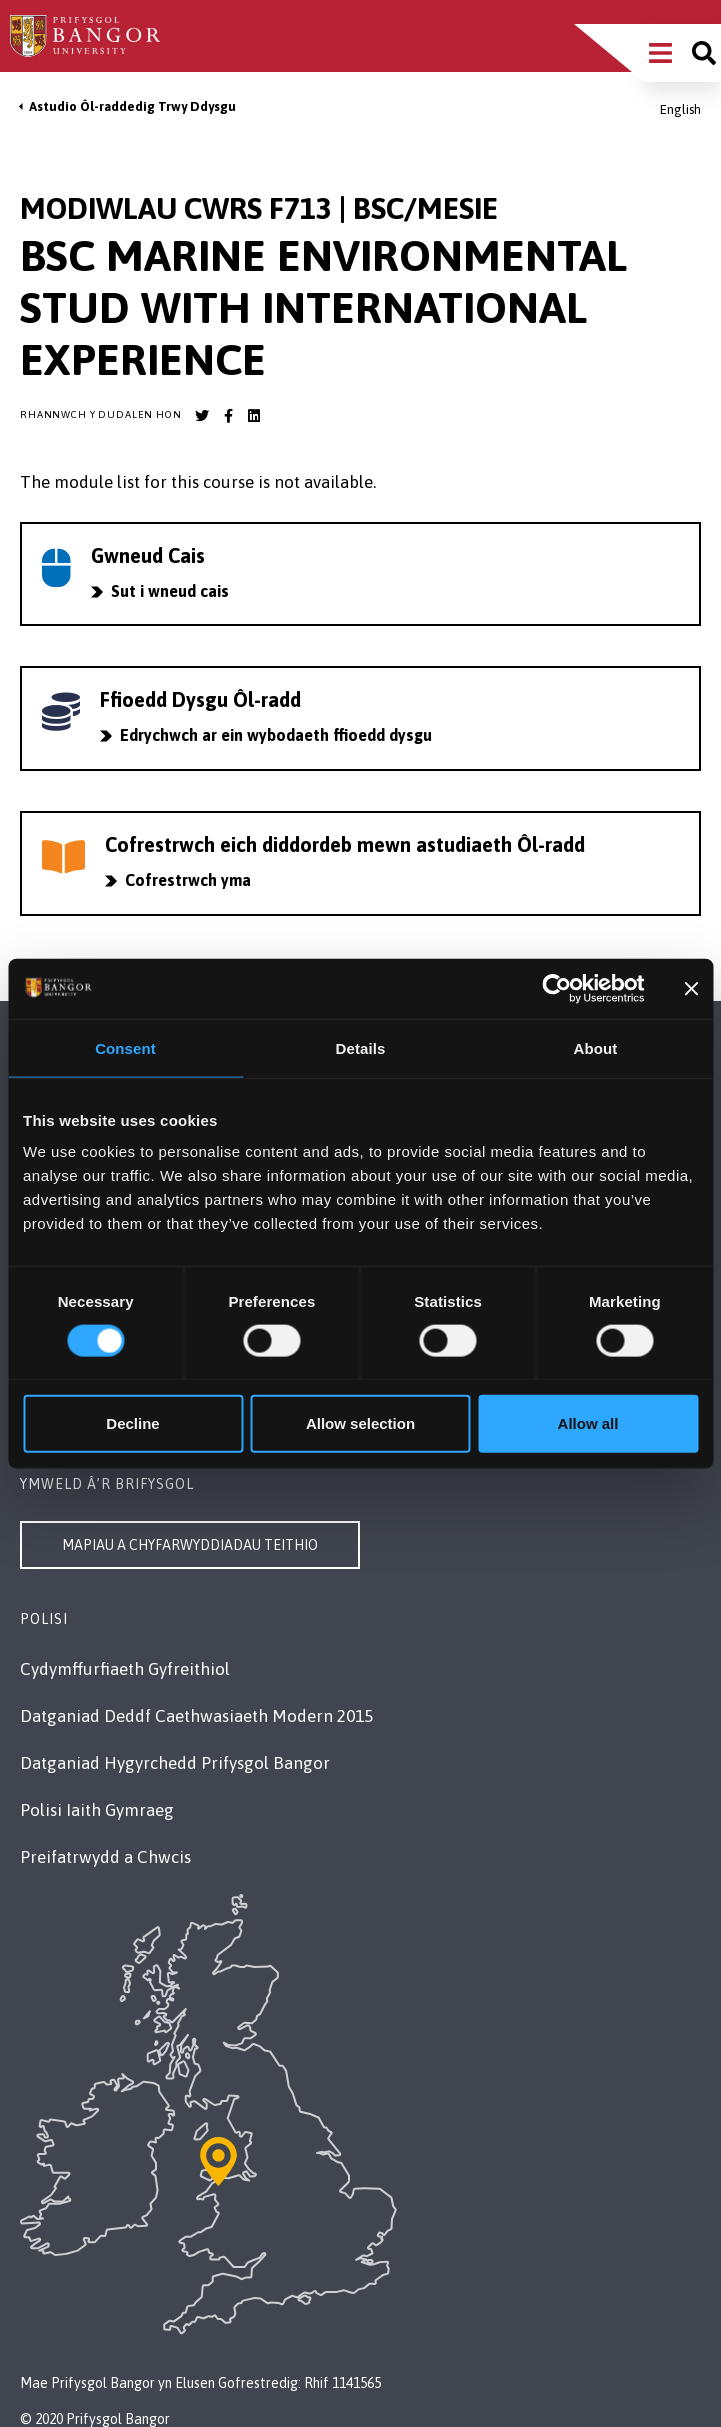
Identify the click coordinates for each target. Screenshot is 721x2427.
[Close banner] (691, 988)
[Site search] (704, 53)
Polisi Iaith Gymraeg (97, 1810)
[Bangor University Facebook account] (228, 416)
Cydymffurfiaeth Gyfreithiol (125, 1669)
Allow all (588, 1423)
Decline (132, 1423)
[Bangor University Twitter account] (202, 416)
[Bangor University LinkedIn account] (254, 416)
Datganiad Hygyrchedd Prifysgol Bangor (175, 1763)
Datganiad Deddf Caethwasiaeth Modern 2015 (196, 1716)
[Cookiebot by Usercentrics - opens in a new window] (557, 988)
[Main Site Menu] (660, 53)
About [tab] (596, 1047)
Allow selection (360, 1423)
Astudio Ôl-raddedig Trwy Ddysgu (132, 106)
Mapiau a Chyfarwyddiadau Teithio (190, 1545)
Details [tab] (361, 1047)
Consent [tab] (125, 1047)
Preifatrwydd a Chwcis (105, 1857)
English (680, 109)
